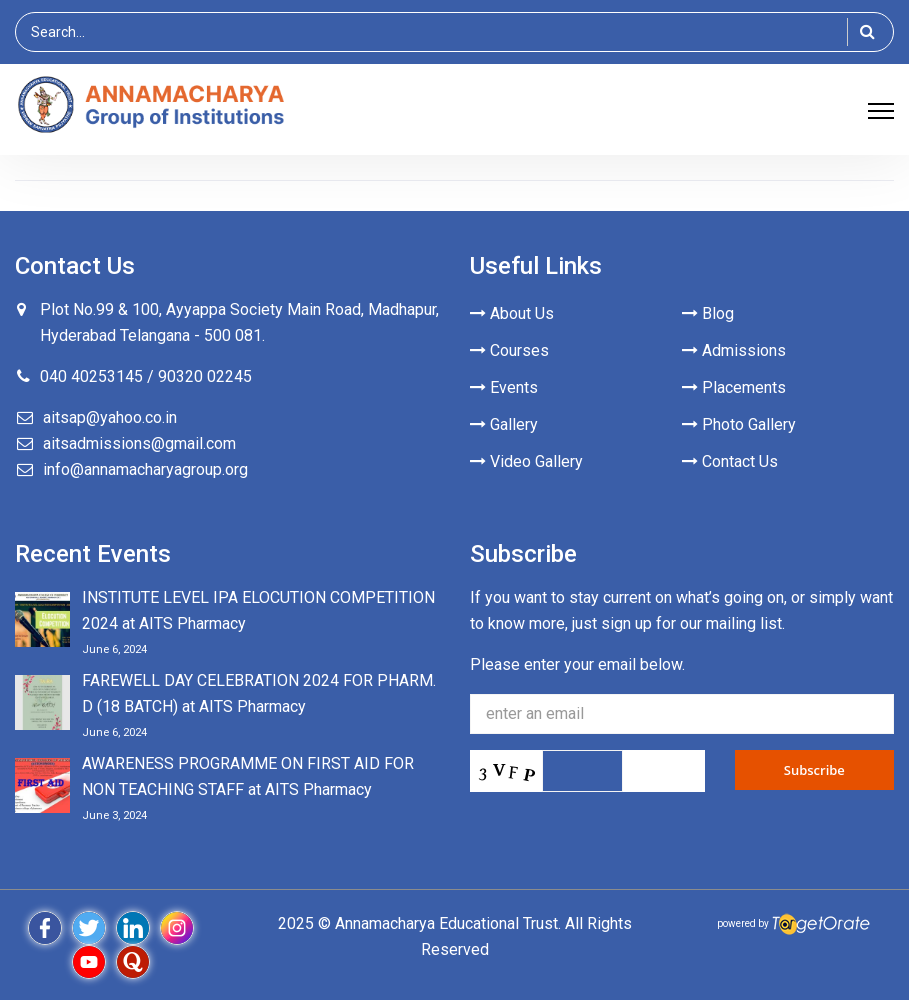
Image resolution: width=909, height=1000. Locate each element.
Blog (708, 313)
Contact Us (730, 461)
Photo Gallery (739, 424)
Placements (734, 387)
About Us (512, 313)
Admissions (734, 350)
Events (504, 387)
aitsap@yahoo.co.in (110, 417)
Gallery (504, 424)
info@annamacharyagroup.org (145, 469)
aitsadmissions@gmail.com (139, 443)
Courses (509, 350)
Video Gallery (526, 461)
